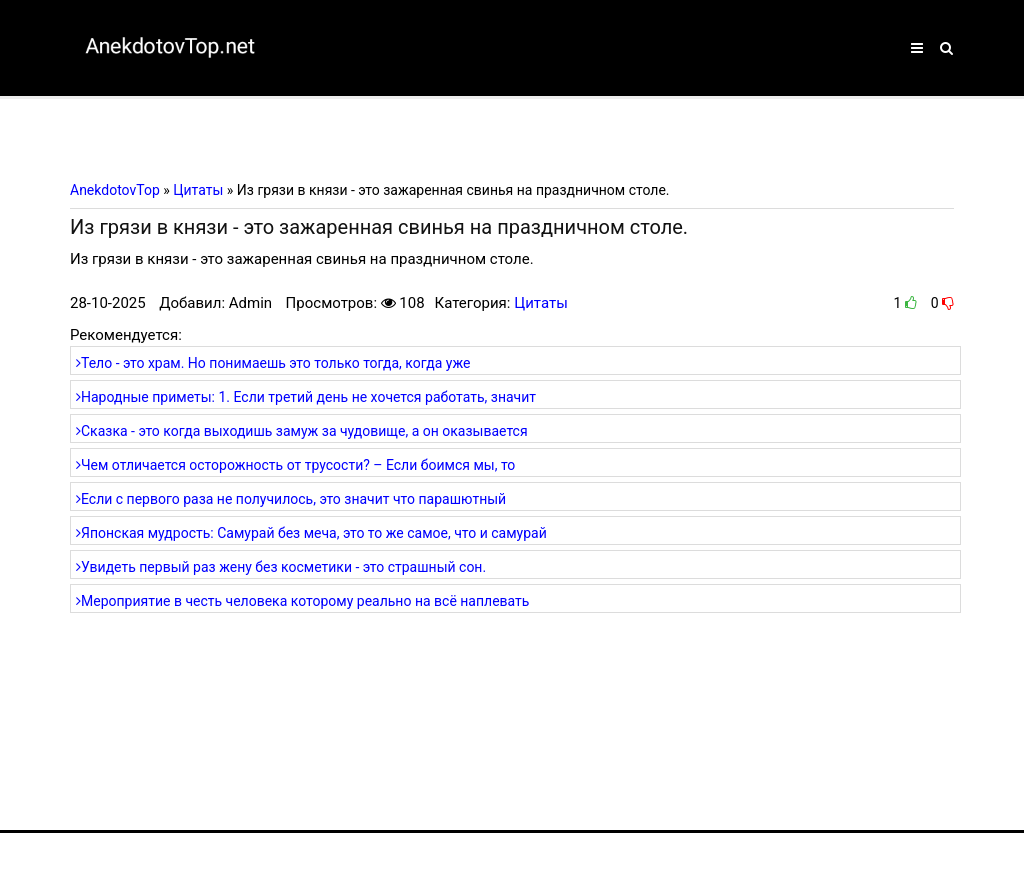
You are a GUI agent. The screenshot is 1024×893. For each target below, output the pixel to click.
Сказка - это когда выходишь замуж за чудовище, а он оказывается (302, 431)
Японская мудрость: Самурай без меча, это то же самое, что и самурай (311, 533)
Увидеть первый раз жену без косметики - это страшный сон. (281, 567)
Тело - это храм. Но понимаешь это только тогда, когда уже (273, 363)
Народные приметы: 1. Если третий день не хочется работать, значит (306, 397)
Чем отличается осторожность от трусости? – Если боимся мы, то (295, 465)
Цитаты (541, 303)
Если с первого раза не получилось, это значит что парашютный (291, 499)
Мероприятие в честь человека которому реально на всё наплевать (302, 601)
